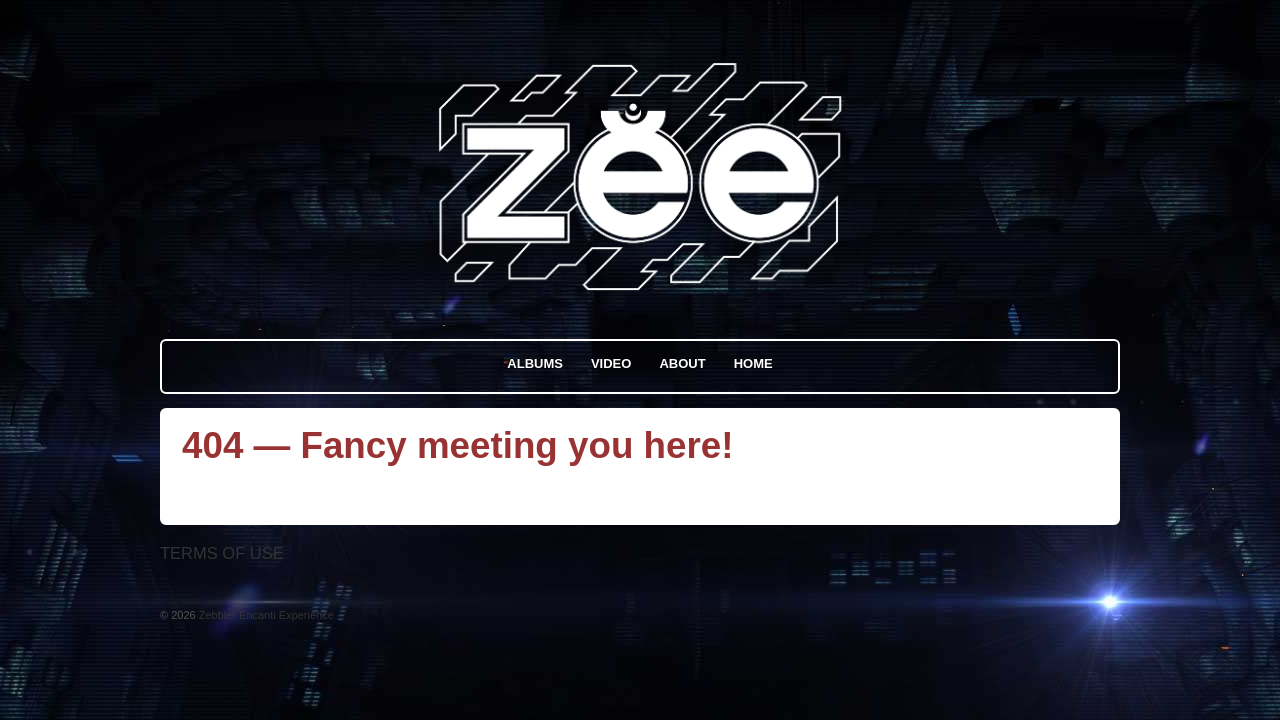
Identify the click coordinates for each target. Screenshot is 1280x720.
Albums (535, 363)
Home (753, 363)
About (682, 363)
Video (611, 363)
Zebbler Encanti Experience (265, 615)
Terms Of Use (222, 553)
